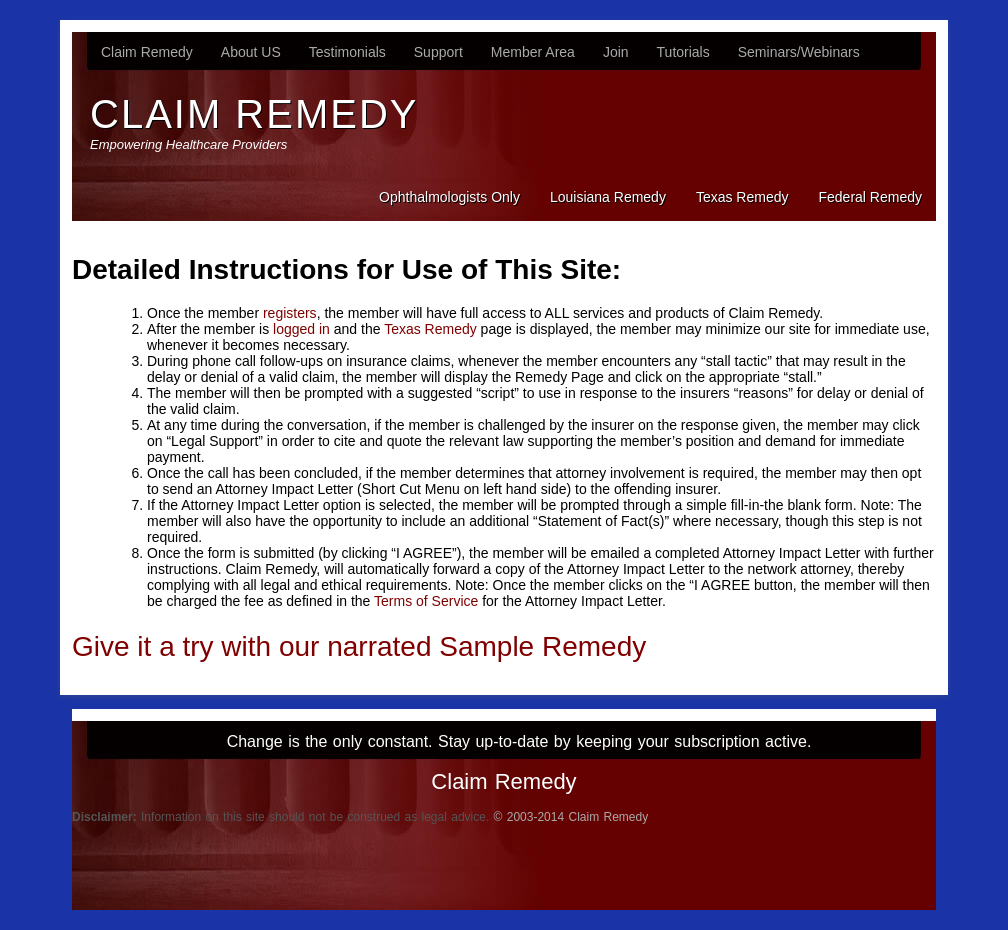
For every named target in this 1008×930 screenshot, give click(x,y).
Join (616, 52)
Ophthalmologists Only (449, 197)
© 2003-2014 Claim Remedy (571, 817)
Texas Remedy (742, 197)
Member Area (533, 52)
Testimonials (347, 52)
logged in (301, 329)
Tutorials (683, 52)
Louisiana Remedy (608, 197)
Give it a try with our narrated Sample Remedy (359, 646)
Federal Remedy (871, 197)
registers (290, 313)
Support (438, 52)
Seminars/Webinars (799, 52)
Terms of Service (426, 601)
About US (251, 52)
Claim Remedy (147, 52)
